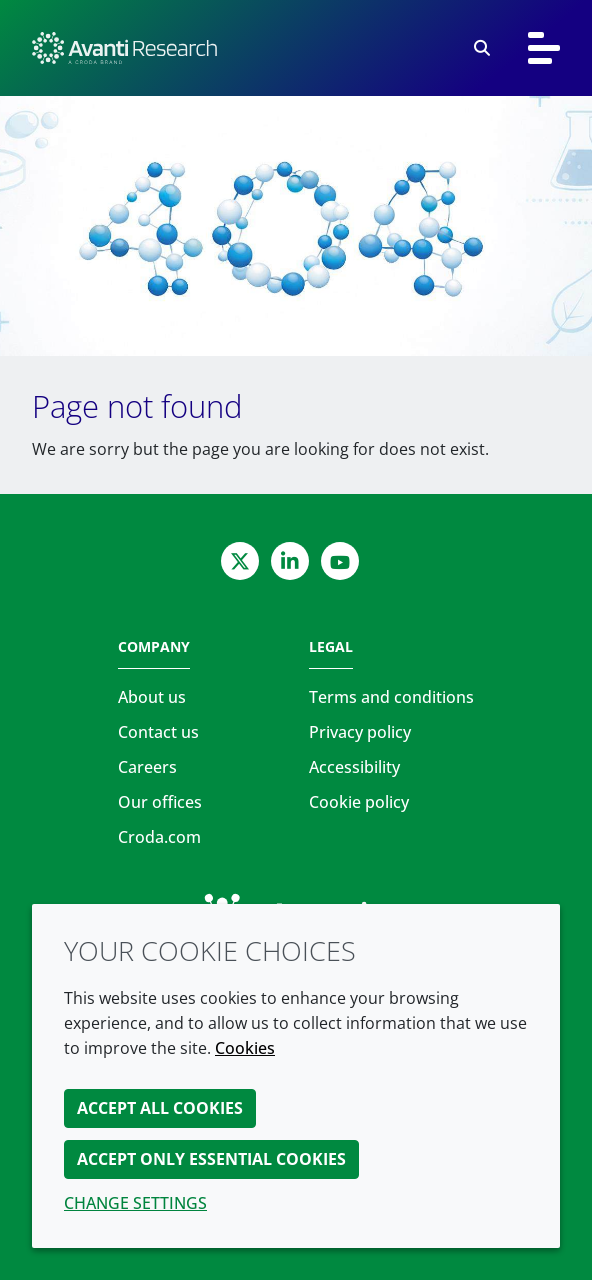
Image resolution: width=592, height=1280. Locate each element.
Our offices (160, 802)
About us (152, 697)
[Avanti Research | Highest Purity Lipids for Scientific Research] (124, 48)
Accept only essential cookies (211, 1159)
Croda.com (159, 837)
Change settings (135, 1203)
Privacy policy (360, 732)
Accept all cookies (160, 1108)
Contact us (158, 732)
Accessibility (354, 767)
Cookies (245, 1048)
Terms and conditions (391, 697)
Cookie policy (359, 802)
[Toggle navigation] (544, 48)
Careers (147, 767)
